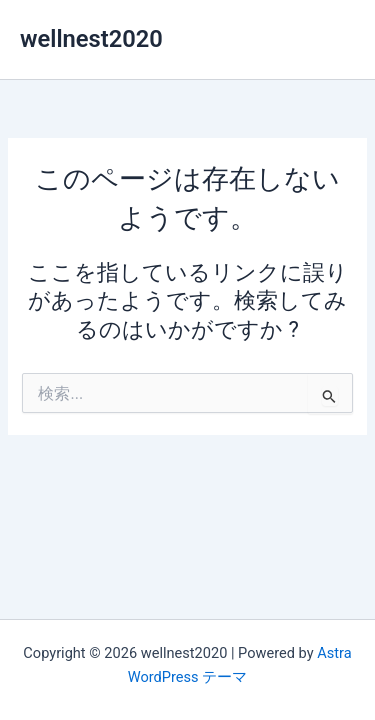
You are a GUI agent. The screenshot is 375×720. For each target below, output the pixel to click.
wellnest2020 (91, 39)
